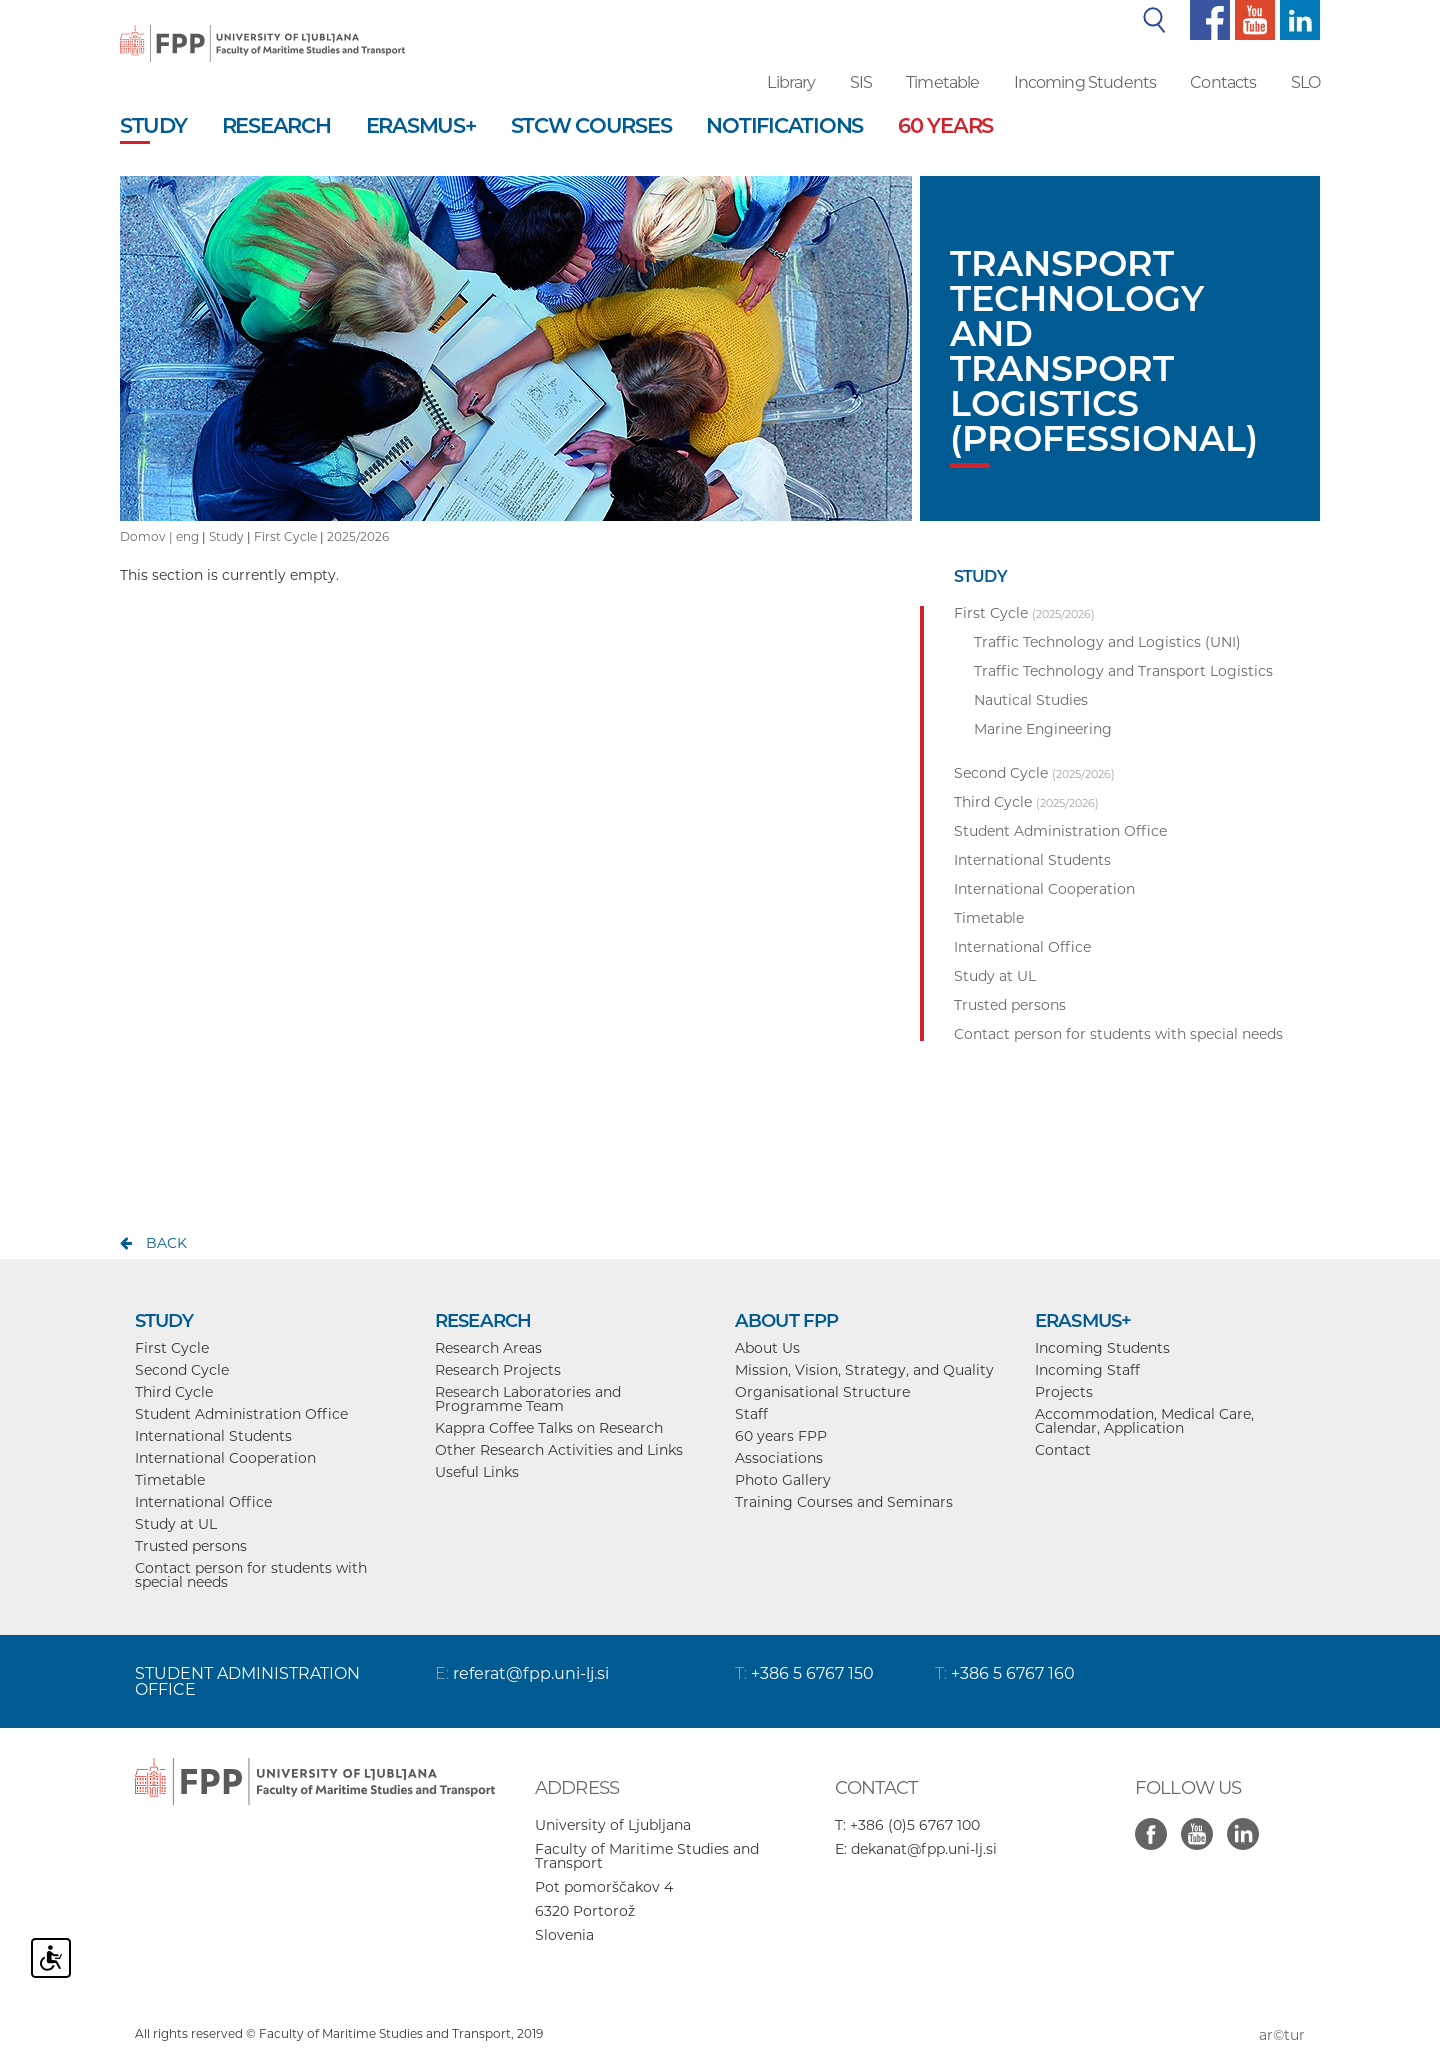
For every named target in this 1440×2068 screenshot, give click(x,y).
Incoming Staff (1087, 1370)
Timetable (942, 82)
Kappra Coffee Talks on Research (549, 1428)
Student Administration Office (241, 1414)
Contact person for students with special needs (251, 1575)
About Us (767, 1348)
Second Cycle (182, 1370)
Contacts (1223, 82)
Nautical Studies (1031, 700)
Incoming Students (1085, 82)
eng (187, 536)
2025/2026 (358, 536)
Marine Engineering (1043, 729)
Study (226, 536)
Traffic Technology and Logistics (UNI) (1107, 642)
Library (791, 82)
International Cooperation (225, 1458)
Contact (1063, 1450)
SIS (861, 82)
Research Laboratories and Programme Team (528, 1399)
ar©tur (1282, 2035)
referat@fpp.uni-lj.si (531, 1673)
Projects (1064, 1392)
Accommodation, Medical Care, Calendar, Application (1144, 1421)
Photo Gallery (783, 1480)
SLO (1305, 82)
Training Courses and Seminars (844, 1502)
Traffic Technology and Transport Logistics (1123, 671)
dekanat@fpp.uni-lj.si (924, 1849)
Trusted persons (191, 1546)
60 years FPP (781, 1436)
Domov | (148, 536)
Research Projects (498, 1370)
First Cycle (285, 536)
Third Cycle (174, 1392)
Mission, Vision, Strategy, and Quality (864, 1370)
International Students (213, 1436)
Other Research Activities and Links (559, 1450)
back (166, 1243)
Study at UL (176, 1524)
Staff (751, 1414)
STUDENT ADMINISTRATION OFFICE (247, 1681)
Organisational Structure (822, 1392)
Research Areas (488, 1348)
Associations (779, 1458)
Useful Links (477, 1472)
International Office (203, 1502)
